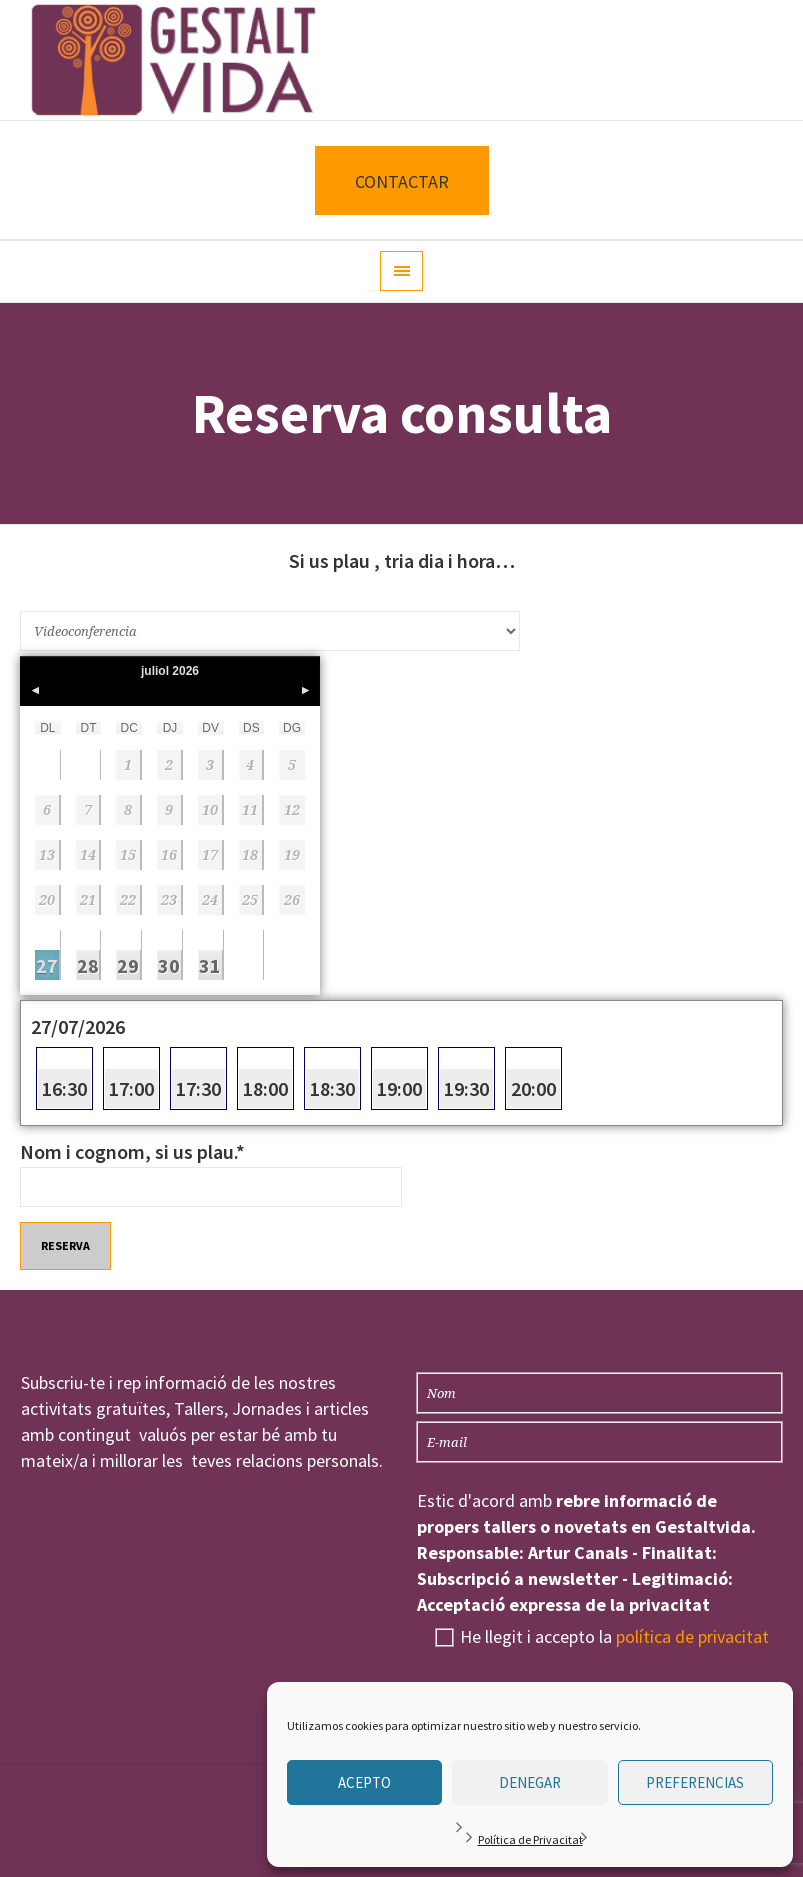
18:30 (332, 1088)
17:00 (131, 1088)
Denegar (530, 1782)
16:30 (64, 1088)
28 (88, 965)
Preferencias (695, 1782)
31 (210, 965)
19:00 (399, 1088)
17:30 (198, 1088)
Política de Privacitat (530, 1839)
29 (128, 965)
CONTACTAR (402, 181)
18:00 (265, 1088)
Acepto (364, 1782)
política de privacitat (692, 1636)
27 (47, 965)
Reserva (65, 1245)
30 (169, 965)
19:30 (466, 1088)
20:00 (533, 1088)
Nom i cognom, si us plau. (132, 1151)
